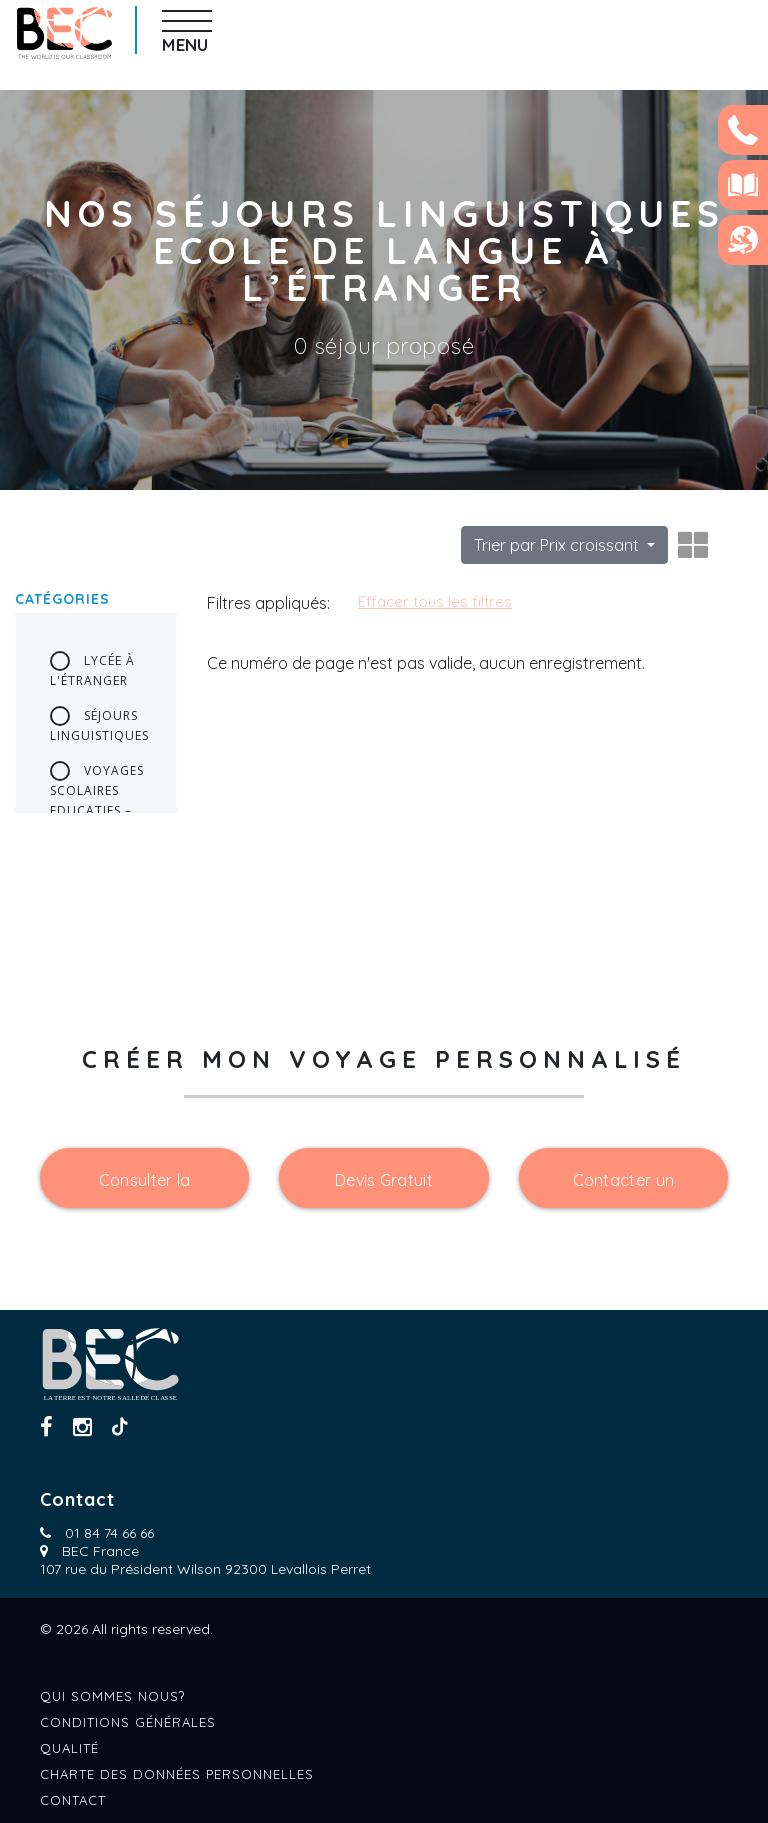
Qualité (69, 1748)
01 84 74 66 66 (109, 1533)
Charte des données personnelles (177, 1774)
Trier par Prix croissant (558, 545)
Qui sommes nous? (112, 1696)
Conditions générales (128, 1722)
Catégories (62, 599)
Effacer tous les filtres (435, 601)
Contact (73, 1800)
